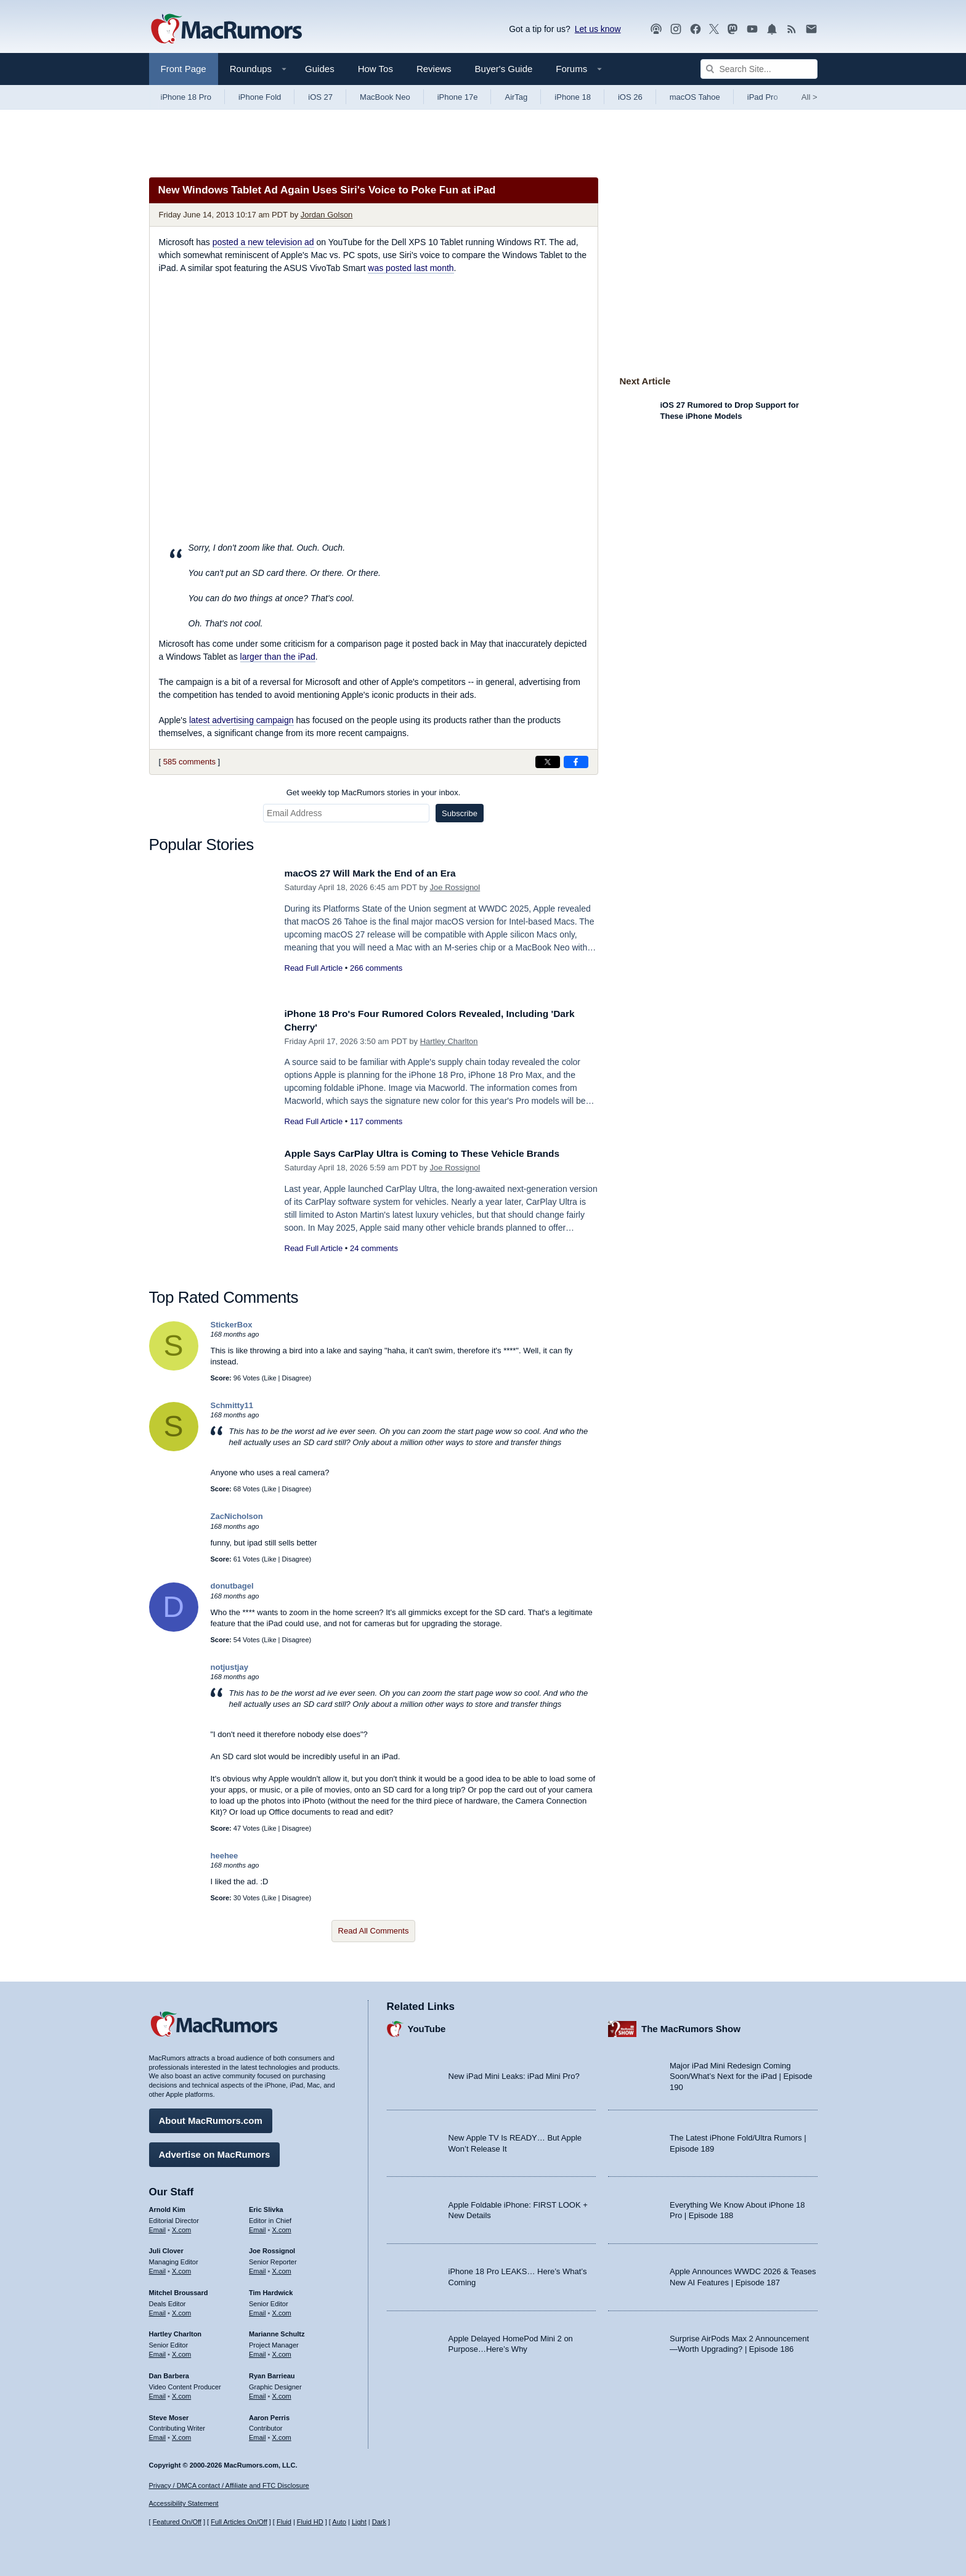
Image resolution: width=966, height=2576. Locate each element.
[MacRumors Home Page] (226, 29)
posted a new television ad (263, 242)
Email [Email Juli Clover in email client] (157, 2268)
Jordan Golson (327, 214)
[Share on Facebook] (576, 762)
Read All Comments (373, 1930)
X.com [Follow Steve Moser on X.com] (181, 2434)
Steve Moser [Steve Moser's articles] (169, 2414)
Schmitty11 (232, 1405)
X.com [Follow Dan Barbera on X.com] (181, 2393)
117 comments (376, 1121)
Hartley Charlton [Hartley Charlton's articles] (175, 2331)
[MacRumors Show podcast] (656, 29)
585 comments (189, 761)
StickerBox (232, 1324)
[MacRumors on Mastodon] (732, 29)
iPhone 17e (457, 97)
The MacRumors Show (691, 2026)
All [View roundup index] (810, 97)
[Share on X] (547, 762)
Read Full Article (314, 968)
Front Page (183, 68)
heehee (224, 1855)
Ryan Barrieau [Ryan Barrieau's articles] (272, 2372)
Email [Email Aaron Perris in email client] (257, 2434)
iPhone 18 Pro (186, 97)
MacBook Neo (385, 97)
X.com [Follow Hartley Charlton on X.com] (181, 2351)
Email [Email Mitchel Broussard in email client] (157, 2310)
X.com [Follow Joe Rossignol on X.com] (281, 2268)
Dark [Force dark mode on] (379, 2522)
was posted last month (410, 268)
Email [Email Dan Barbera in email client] (157, 2393)
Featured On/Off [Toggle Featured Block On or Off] (177, 2522)
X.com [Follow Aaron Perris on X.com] (281, 2434)
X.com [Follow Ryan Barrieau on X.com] (281, 2393)
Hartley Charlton (449, 1041)
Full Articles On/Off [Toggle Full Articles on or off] (239, 2522)
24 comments (374, 1248)
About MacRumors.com (210, 2117)
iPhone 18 (572, 97)
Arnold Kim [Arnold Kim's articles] (167, 2206)
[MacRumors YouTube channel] (752, 29)
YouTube (427, 2026)
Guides (320, 68)
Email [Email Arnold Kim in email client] (157, 2226)
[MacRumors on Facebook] (695, 29)
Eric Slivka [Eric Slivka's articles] (266, 2206)
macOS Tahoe (695, 97)
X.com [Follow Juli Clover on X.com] (181, 2268)
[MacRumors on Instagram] (676, 29)
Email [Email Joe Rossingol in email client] (257, 2268)
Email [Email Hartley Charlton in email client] (157, 2351)
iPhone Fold (259, 97)
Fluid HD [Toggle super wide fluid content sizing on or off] (310, 2522)
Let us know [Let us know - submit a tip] (598, 29)
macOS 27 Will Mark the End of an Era (379, 873)
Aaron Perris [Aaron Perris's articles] (269, 2414)
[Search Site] (759, 69)
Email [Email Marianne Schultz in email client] (257, 2351)
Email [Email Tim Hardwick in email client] (257, 2310)
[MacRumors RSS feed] (791, 29)
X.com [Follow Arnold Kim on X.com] (181, 2226)
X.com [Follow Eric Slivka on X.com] (281, 2226)
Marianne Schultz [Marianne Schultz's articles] (276, 2331)
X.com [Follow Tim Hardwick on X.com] (281, 2310)
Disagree (295, 1378)
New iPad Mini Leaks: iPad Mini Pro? (514, 2073)
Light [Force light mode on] (359, 2522)
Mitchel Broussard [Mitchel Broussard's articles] (178, 2289)
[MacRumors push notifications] (772, 29)
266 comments (376, 968)
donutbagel (232, 1585)
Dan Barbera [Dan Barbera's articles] (169, 2372)
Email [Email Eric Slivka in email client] (257, 2226)
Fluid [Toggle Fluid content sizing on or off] (284, 2522)
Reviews (434, 68)
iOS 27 (320, 97)
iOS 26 (630, 97)
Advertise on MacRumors (214, 2151)
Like (270, 1378)
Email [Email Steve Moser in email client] (157, 2434)
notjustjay (229, 1667)
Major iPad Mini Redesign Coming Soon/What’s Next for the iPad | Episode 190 (741, 2073)
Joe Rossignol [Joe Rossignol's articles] (272, 2248)
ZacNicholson (237, 1516)
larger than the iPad (277, 657)
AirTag (516, 97)
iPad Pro (762, 97)
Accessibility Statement (184, 2504)
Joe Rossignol (455, 887)
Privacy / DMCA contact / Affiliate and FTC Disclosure (229, 2485)
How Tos (375, 68)
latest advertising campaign (241, 720)
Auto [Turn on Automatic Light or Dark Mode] (339, 2522)
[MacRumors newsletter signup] (811, 29)
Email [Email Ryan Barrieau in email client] (257, 2393)
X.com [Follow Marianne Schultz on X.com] (281, 2351)
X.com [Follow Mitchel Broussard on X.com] (181, 2310)
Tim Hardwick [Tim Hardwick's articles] (271, 2289)
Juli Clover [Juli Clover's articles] (166, 2248)
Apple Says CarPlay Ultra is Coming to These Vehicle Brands (436, 1153)
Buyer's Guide (504, 68)
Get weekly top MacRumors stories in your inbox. (373, 792)
